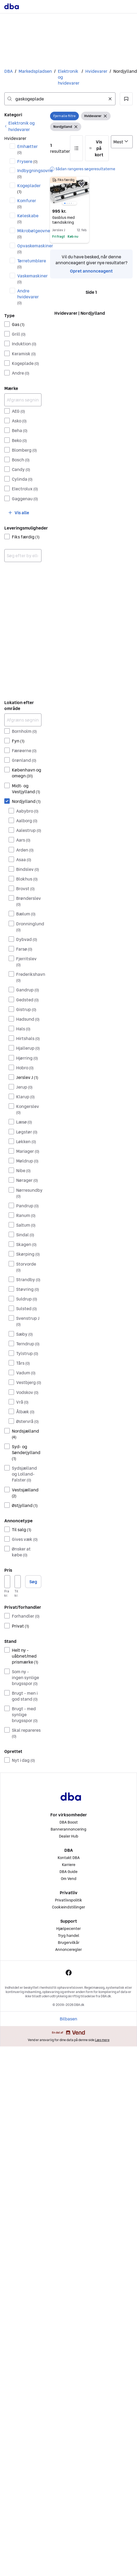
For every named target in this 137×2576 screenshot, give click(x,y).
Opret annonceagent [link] (91, 271)
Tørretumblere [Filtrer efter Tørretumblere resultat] (29, 264)
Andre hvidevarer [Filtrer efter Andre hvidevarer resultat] (28, 297)
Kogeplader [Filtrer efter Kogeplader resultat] (29, 188)
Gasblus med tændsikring (63, 220)
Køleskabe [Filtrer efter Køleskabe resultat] (27, 218)
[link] (22, 126)
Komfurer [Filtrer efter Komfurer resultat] (26, 203)
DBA (8, 71)
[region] (69, 191)
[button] (126, 98)
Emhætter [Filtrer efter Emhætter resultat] (27, 149)
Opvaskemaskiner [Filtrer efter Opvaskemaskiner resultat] (29, 248)
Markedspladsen (35, 71)
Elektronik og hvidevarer (68, 77)
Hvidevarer (96, 71)
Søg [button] (33, 1581)
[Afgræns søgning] (22, 399)
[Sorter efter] (122, 141)
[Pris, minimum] (7, 1581)
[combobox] (59, 98)
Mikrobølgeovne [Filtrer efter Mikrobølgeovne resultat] (29, 233)
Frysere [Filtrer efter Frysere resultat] (27, 161)
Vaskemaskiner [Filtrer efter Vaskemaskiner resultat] (29, 279)
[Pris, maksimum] (17, 1581)
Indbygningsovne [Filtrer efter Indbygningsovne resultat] (29, 173)
